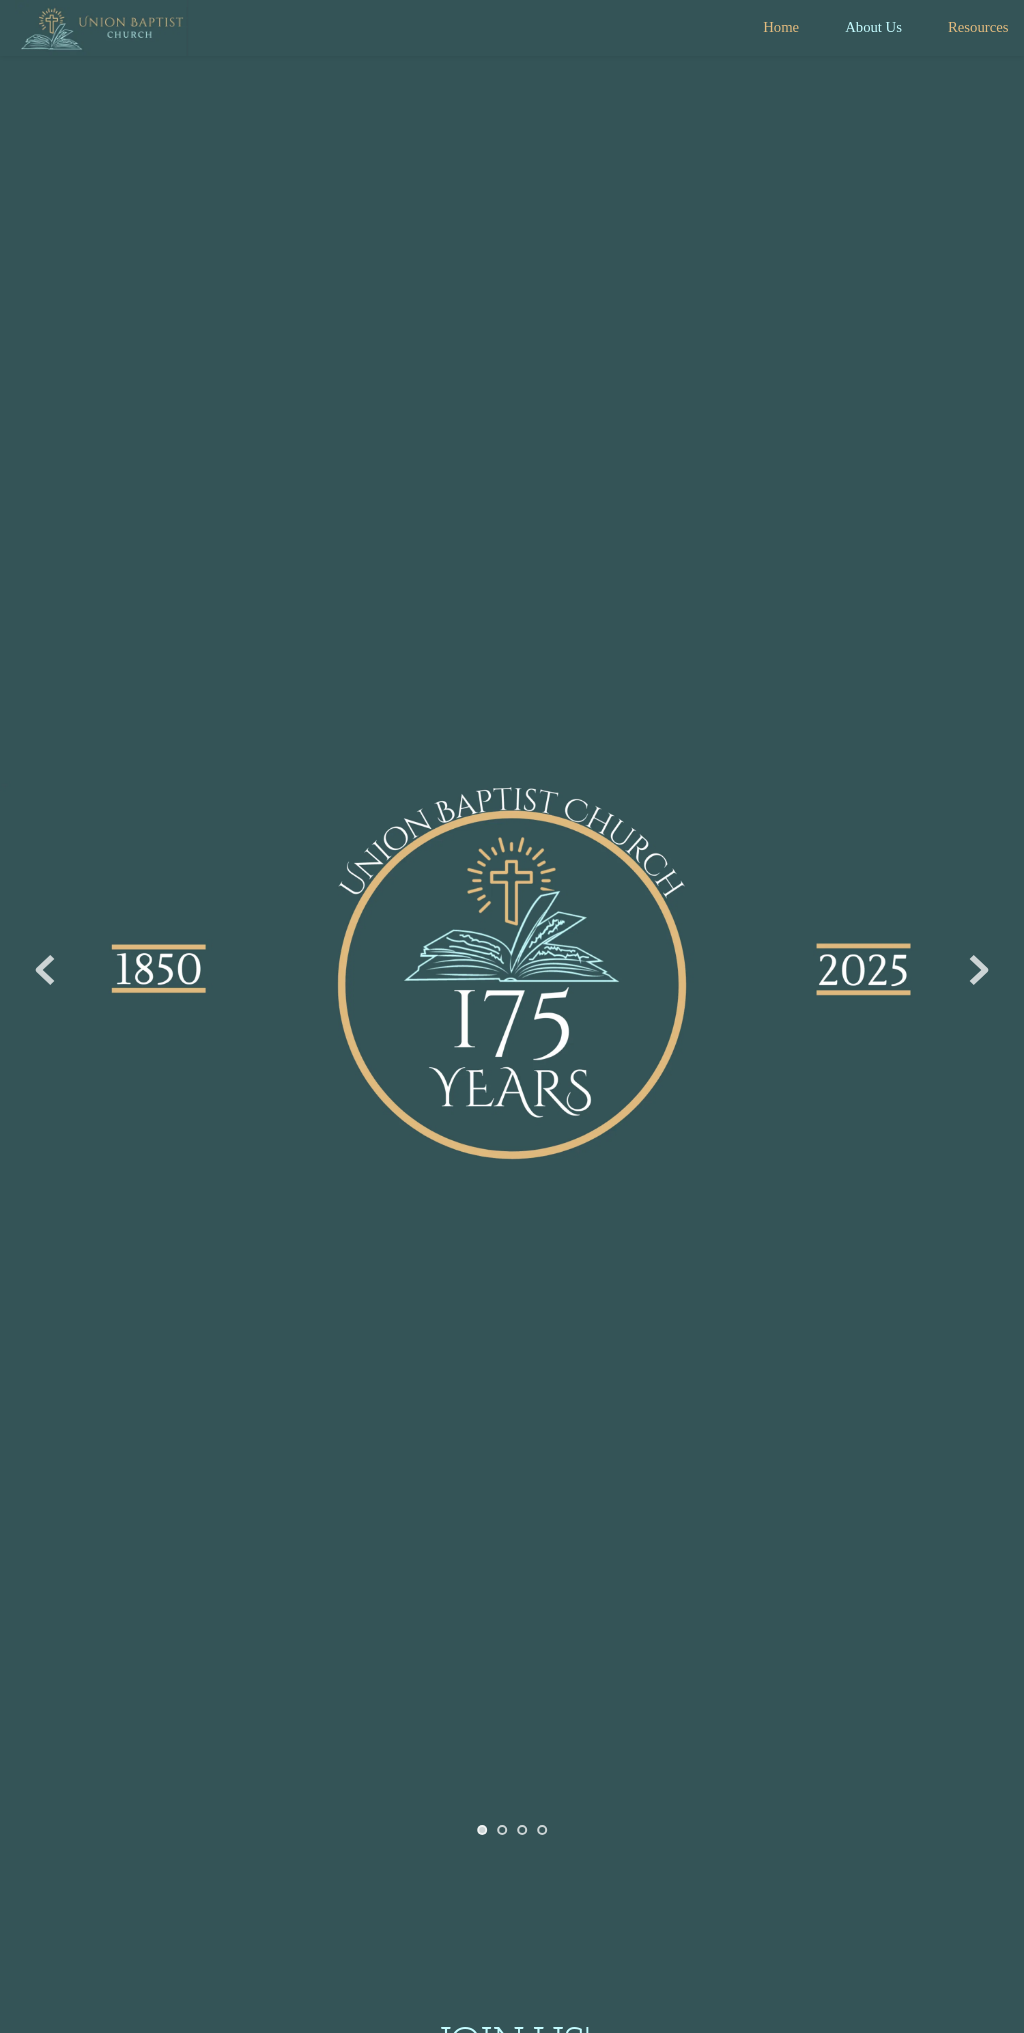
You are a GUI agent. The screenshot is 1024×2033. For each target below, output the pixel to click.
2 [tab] (502, 1830)
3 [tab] (522, 1830)
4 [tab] (542, 1830)
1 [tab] (482, 1830)
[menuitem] (781, 27)
